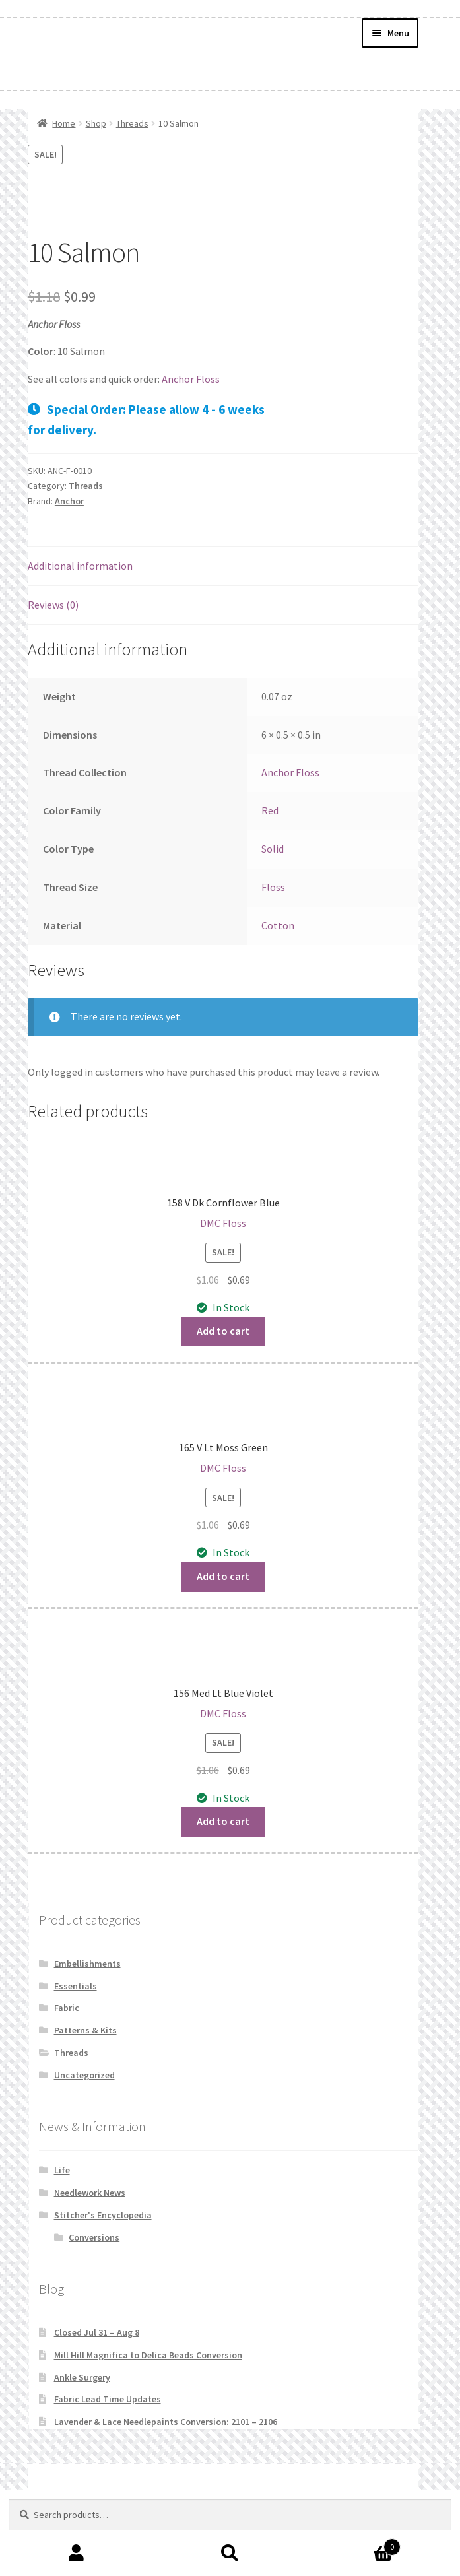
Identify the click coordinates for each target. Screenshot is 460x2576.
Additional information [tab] (80, 565)
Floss (273, 887)
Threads (132, 123)
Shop (96, 123)
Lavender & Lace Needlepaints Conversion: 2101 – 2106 (165, 2421)
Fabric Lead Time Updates (107, 2399)
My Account (76, 2553)
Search (229, 2553)
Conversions (94, 2237)
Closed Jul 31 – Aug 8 (96, 2332)
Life (62, 2170)
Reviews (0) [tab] (53, 604)
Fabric (66, 2008)
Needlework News (89, 2192)
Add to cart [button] (223, 1330)
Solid (272, 848)
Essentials (75, 1986)
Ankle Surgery (82, 2377)
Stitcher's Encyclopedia (103, 2215)
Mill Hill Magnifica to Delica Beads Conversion (148, 2355)
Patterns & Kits (85, 2030)
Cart (354, 2544)
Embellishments (87, 1963)
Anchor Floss (191, 378)
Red (270, 810)
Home (63, 123)
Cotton (277, 925)
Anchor (69, 501)
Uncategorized (84, 2075)
